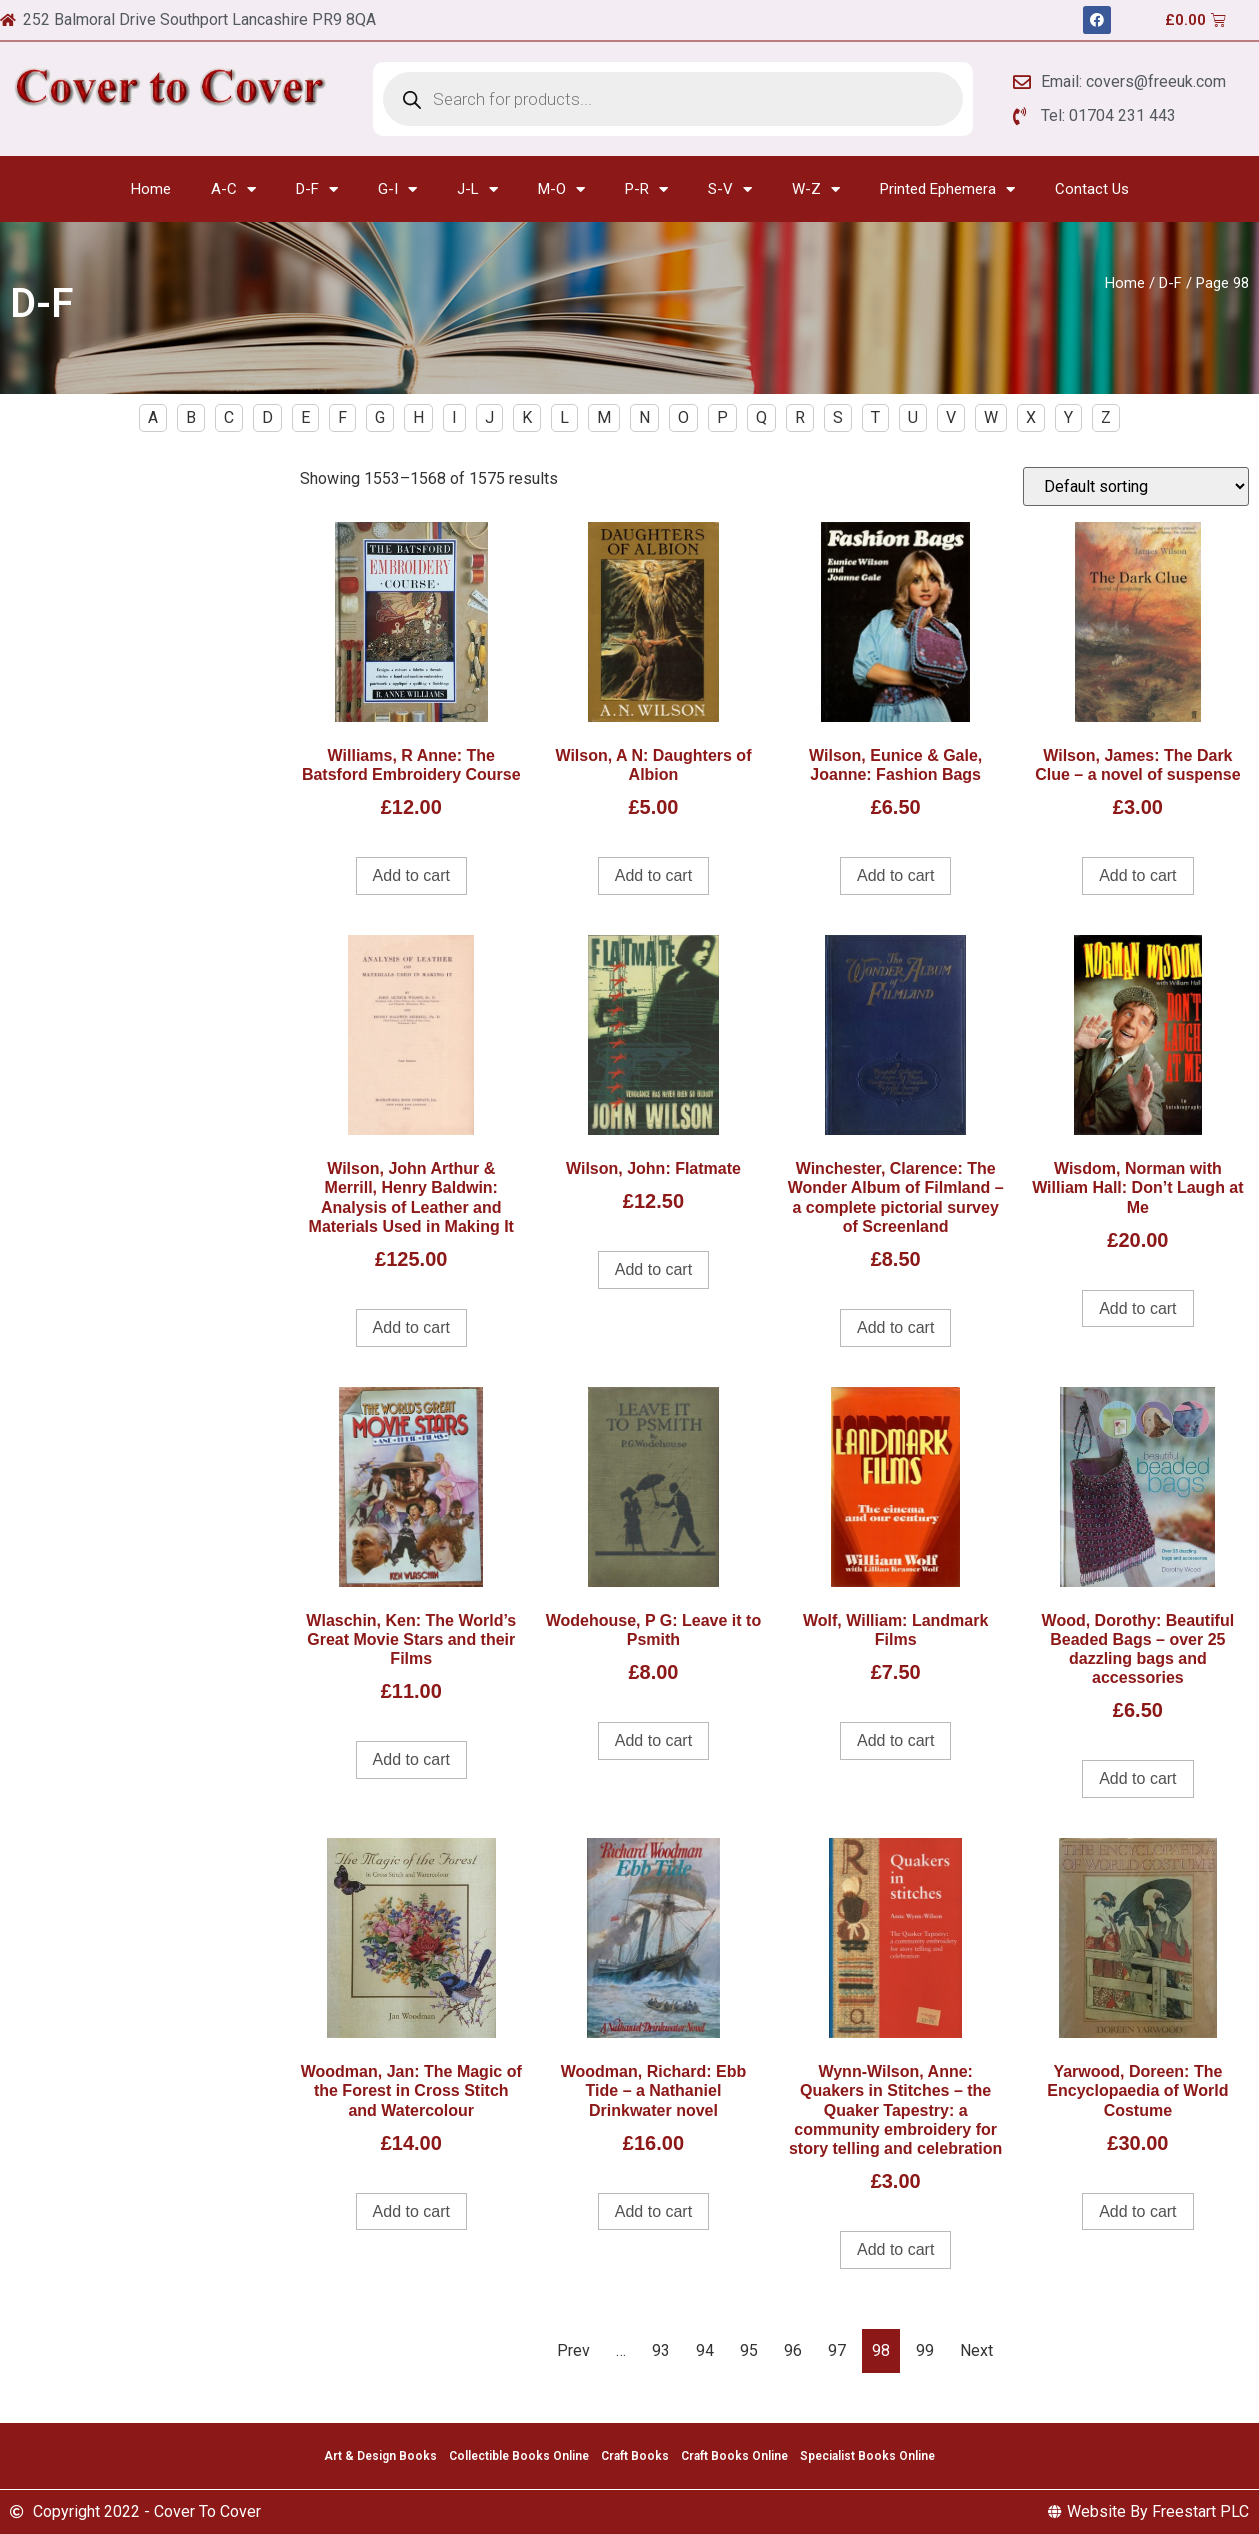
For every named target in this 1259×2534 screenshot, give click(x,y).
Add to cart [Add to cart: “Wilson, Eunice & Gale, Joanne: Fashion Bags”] (895, 875)
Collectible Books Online (519, 2456)
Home (151, 189)
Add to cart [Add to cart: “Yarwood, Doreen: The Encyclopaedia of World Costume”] (1137, 2211)
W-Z (816, 189)
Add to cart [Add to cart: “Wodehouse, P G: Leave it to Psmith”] (653, 1740)
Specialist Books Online (867, 2456)
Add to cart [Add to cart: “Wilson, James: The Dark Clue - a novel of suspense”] (1137, 875)
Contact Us (1092, 189)
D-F (317, 189)
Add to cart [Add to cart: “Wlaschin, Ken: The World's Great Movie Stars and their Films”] (411, 1759)
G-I (397, 189)
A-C (233, 189)
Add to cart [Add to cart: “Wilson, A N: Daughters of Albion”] (653, 875)
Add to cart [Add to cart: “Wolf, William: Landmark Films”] (895, 1740)
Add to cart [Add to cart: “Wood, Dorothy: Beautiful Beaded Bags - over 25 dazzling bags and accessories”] (1137, 1778)
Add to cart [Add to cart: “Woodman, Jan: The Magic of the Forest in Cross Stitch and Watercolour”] (411, 2211)
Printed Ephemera (947, 189)
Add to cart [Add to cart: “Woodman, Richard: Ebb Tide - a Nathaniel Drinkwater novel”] (653, 2211)
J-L (477, 189)
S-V (730, 189)
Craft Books (635, 2456)
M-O (561, 189)
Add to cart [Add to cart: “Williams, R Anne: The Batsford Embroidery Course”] (411, 875)
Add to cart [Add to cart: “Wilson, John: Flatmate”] (653, 1269)
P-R (646, 189)
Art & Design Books (380, 2456)
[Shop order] (1136, 486)
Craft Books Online (734, 2456)
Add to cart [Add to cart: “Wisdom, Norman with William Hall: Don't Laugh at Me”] (1137, 1308)
